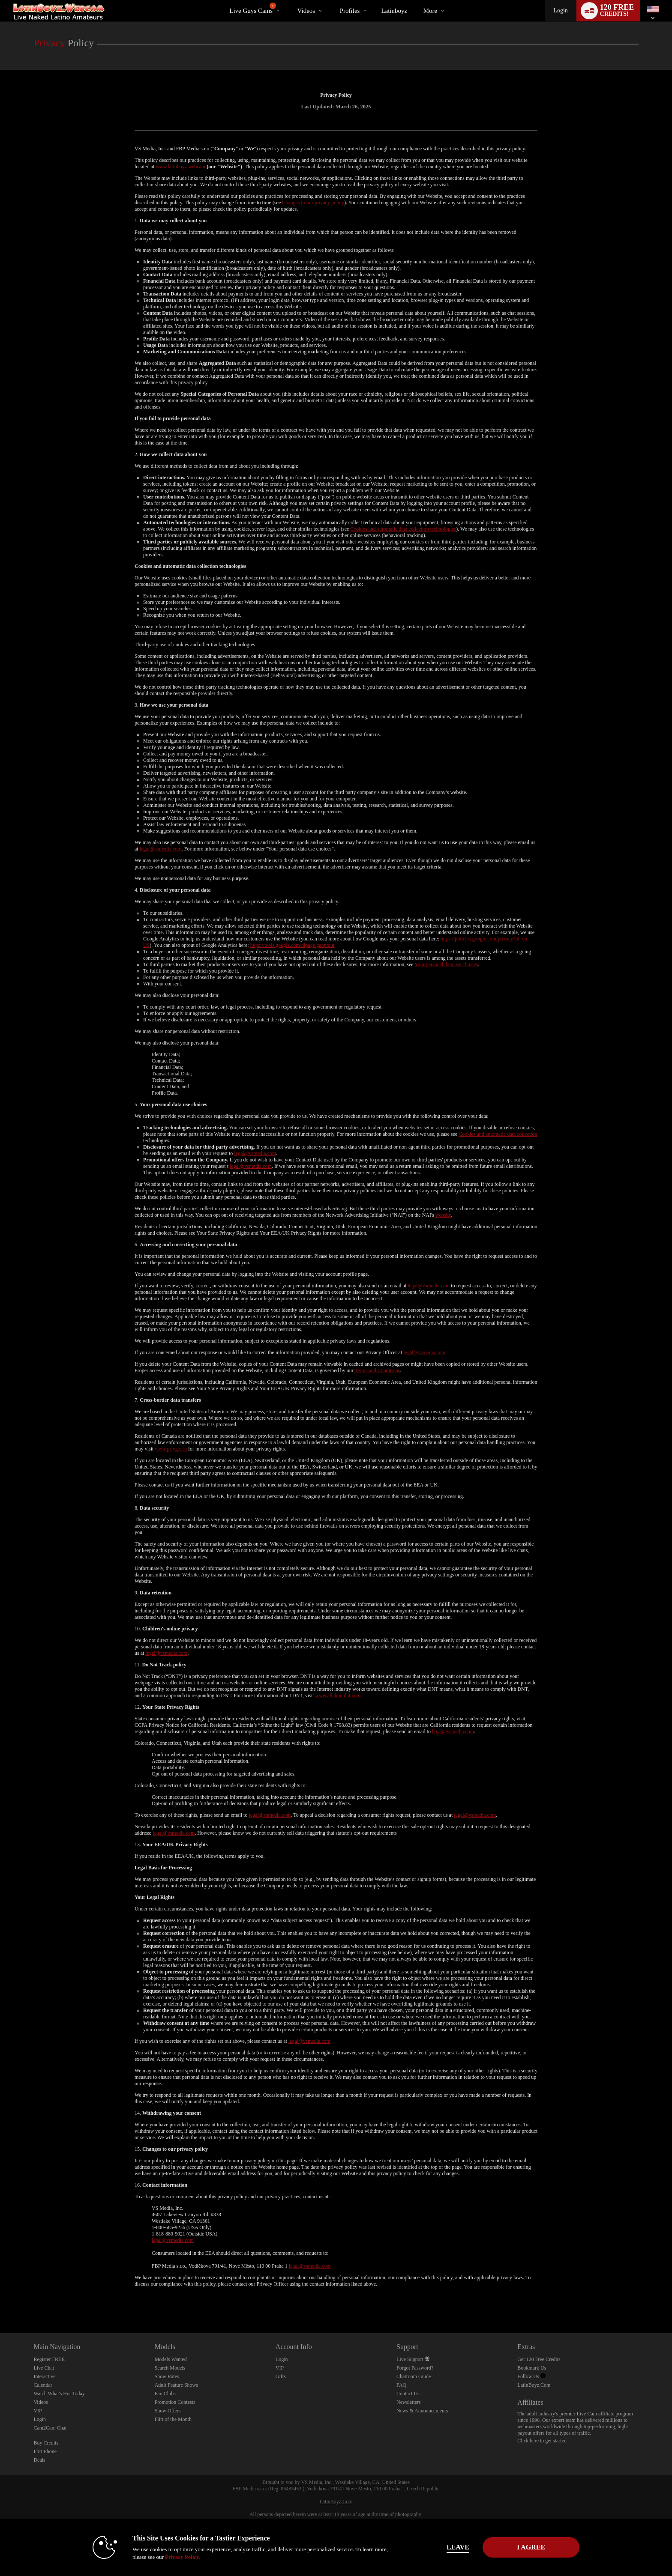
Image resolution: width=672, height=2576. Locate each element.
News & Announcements (422, 2411)
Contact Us (408, 2394)
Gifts (281, 2376)
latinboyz (394, 10)
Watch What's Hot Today (59, 2394)
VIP (37, 2411)
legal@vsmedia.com (161, 849)
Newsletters (408, 2402)
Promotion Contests (175, 2402)
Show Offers (168, 2411)
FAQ (401, 2385)
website (443, 1215)
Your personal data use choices (446, 964)
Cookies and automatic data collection (498, 1134)
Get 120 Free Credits (538, 2359)
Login (560, 10)
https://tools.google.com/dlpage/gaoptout (292, 945)
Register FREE (48, 2359)
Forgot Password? (414, 2368)
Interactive (44, 2376)
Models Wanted (171, 2359)
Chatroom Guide (413, 2376)
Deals (39, 2460)
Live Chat (43, 2368)
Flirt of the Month (173, 2419)
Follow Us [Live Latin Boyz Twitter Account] (531, 2376)
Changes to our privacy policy (313, 203)
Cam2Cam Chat (49, 2428)
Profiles (350, 10)
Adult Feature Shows (176, 2385)
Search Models (170, 2368)
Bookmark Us (531, 2368)
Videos (306, 10)
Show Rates (167, 2376)
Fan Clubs (165, 2394)
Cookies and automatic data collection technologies (403, 529)
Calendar (42, 2385)
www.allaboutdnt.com (337, 1695)
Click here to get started (542, 2441)
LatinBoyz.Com (533, 2385)
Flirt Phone (45, 2451)
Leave (455, 2547)
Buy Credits (45, 2443)
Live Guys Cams (252, 8)
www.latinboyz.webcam (180, 167)
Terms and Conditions (377, 1370)
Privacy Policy (180, 2557)
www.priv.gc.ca (171, 1449)
